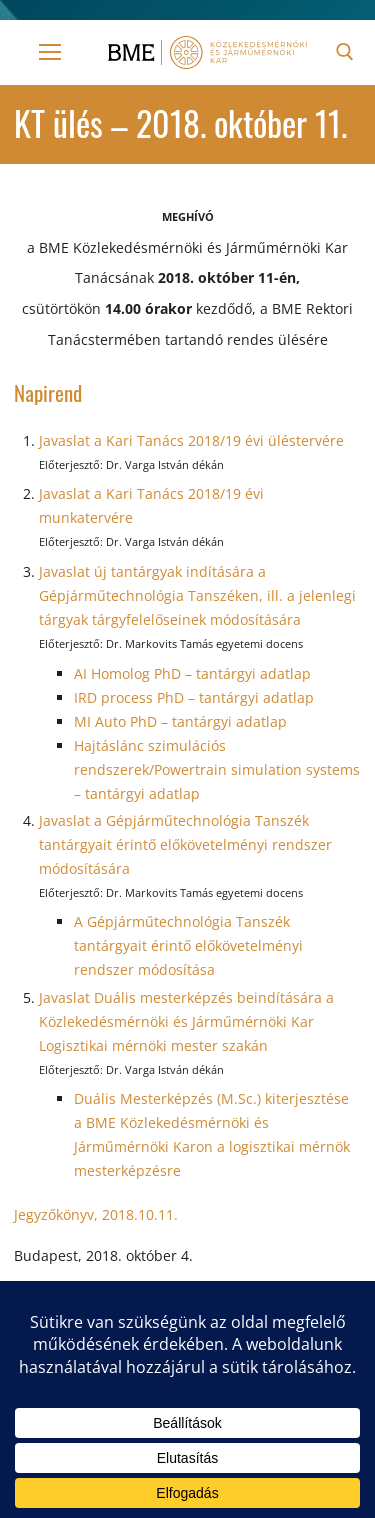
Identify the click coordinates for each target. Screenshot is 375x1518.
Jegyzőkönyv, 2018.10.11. (96, 1214)
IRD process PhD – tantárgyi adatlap (194, 697)
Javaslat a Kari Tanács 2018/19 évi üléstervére (191, 440)
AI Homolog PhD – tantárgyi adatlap (192, 673)
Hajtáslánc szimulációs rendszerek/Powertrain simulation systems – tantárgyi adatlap (217, 769)
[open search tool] (345, 52)
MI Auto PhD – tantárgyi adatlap (180, 721)
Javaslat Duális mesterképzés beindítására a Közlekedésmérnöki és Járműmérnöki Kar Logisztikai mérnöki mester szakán (186, 1021)
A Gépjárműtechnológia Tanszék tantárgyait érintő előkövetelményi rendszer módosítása (188, 945)
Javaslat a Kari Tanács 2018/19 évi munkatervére (151, 505)
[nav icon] (50, 52)
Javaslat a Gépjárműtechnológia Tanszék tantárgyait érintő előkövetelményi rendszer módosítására (185, 844)
